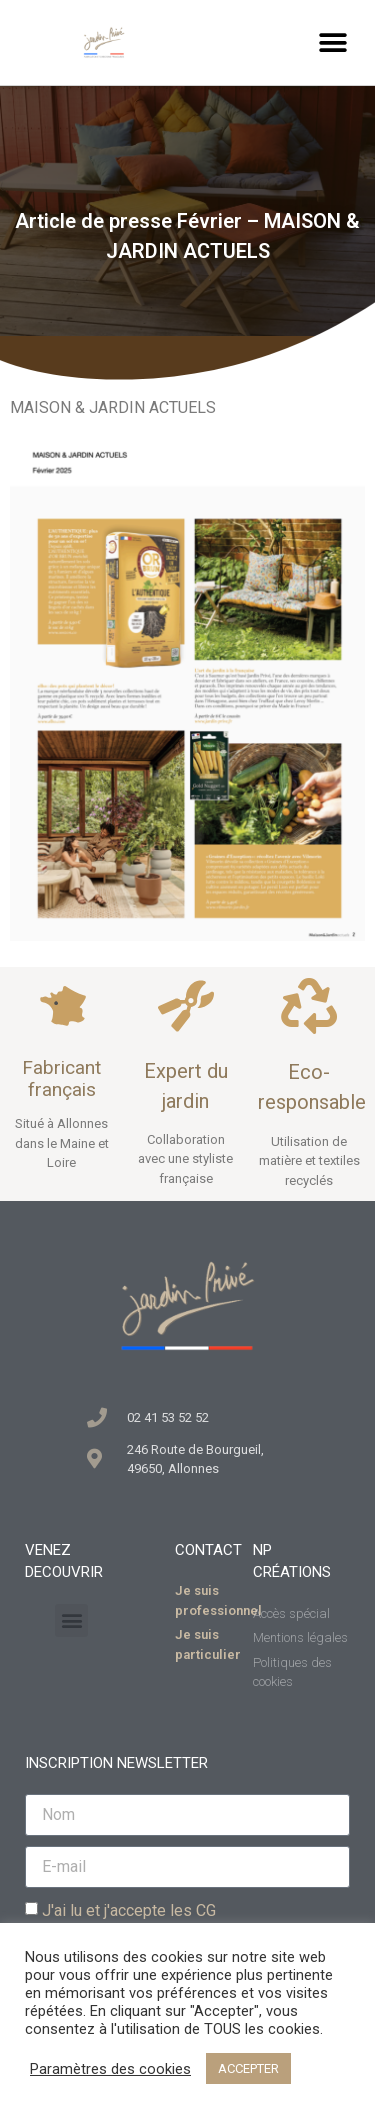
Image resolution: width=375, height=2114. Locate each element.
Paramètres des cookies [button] (110, 2069)
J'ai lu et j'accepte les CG (129, 1910)
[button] (332, 42)
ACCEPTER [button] (248, 2068)
